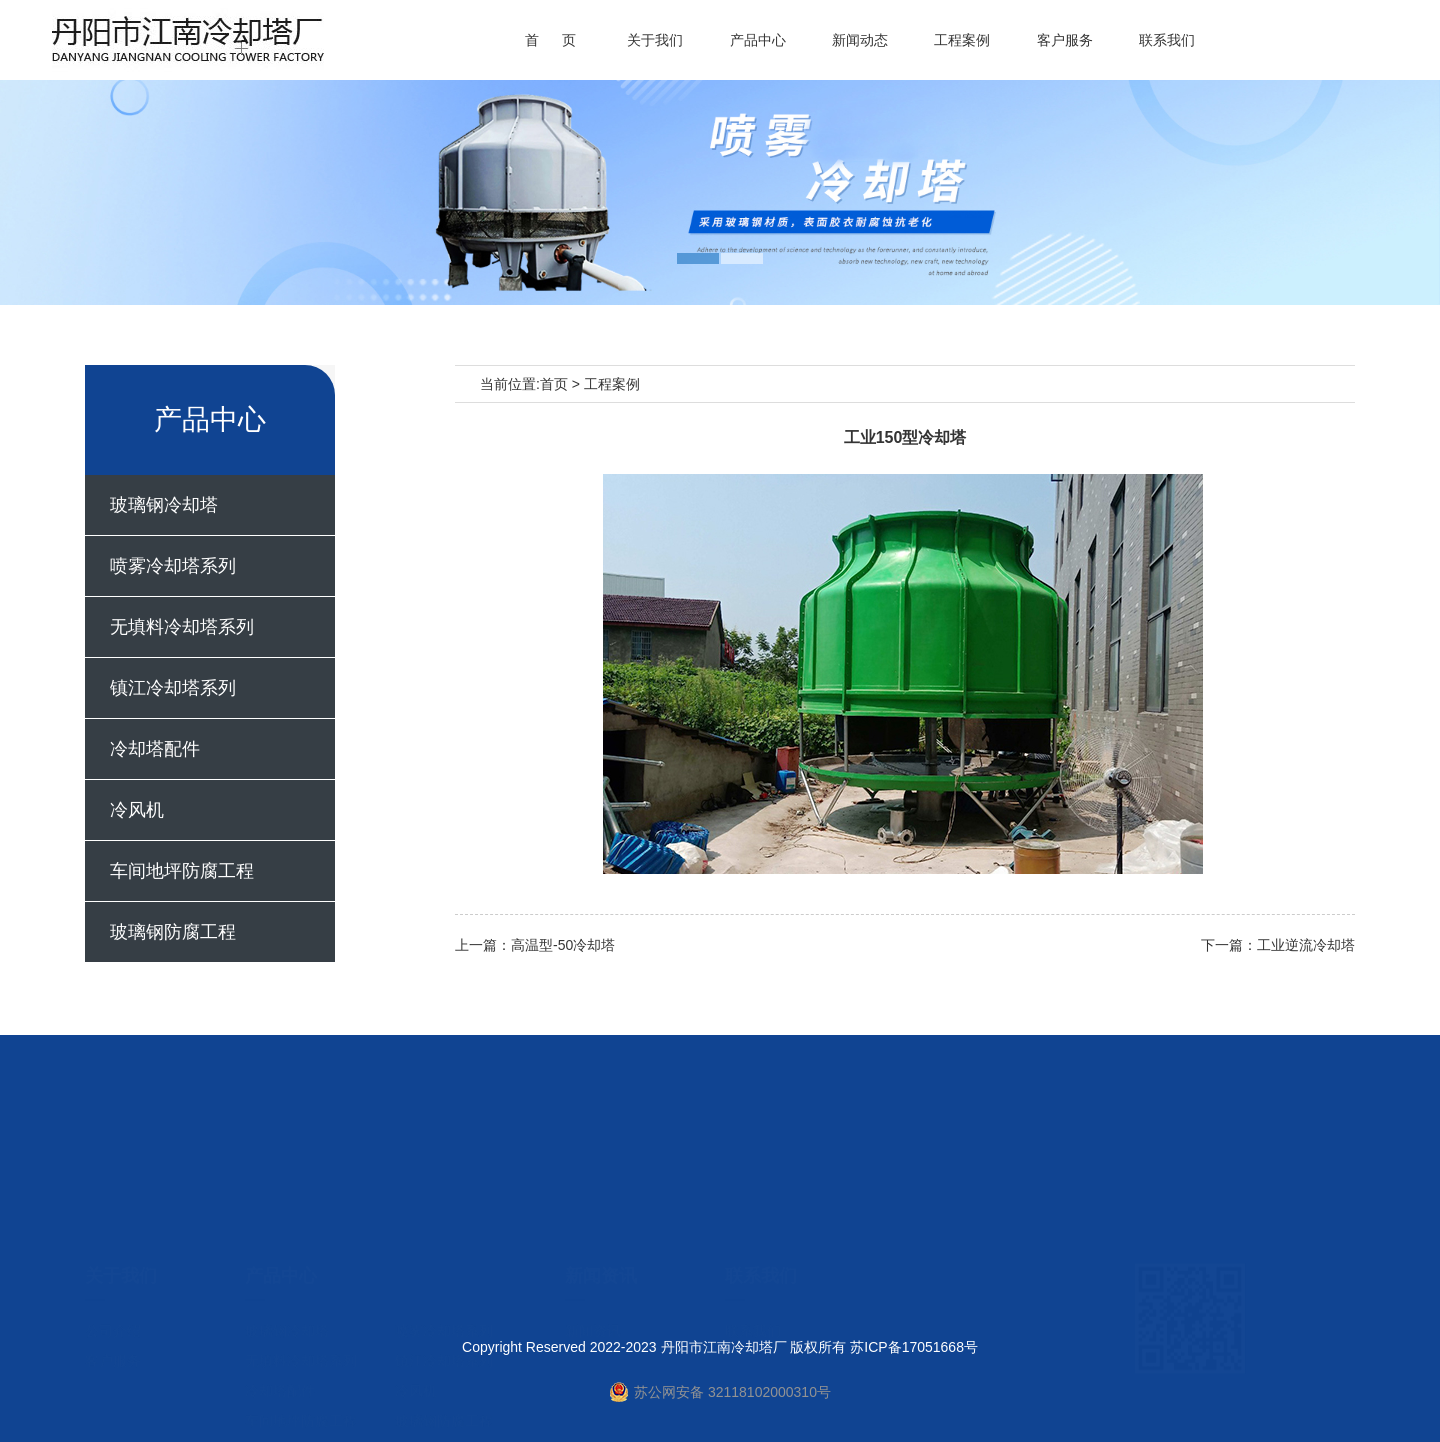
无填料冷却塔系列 (182, 627)
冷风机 (137, 810)
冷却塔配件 (155, 749)
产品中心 (758, 40)
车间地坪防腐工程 (182, 871)
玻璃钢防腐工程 (173, 932)
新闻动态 (860, 40)
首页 (554, 384)
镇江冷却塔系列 (173, 688)
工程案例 (962, 40)
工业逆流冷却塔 (1306, 945)
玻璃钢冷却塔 (164, 505)
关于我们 (655, 40)
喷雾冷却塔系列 (173, 566)
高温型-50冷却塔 (563, 945)
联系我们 (1167, 40)
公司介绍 (113, 1245)
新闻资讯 (593, 1245)
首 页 (550, 40)
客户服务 (1065, 40)
